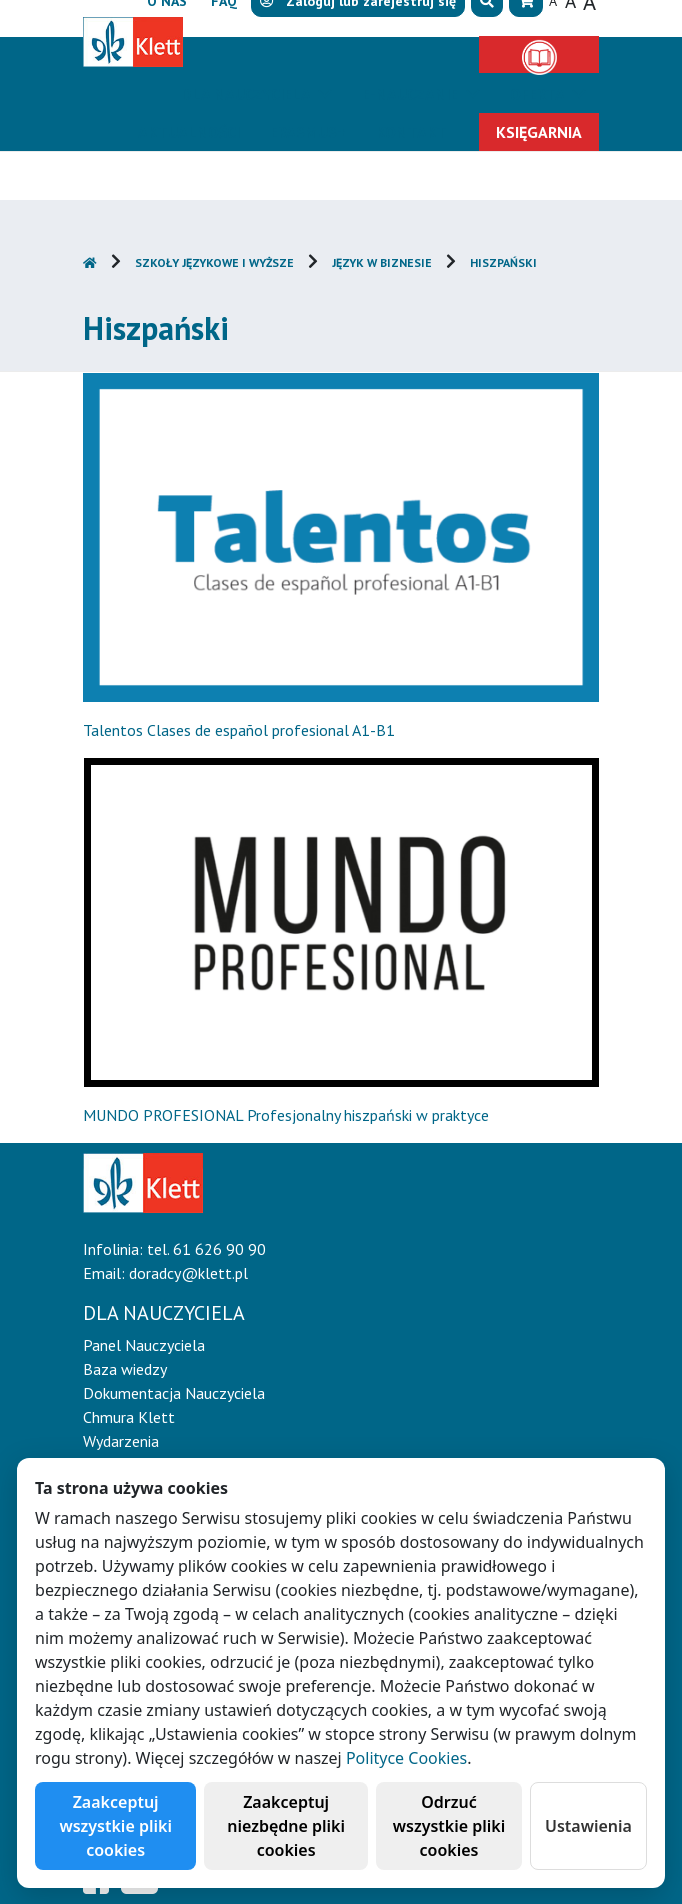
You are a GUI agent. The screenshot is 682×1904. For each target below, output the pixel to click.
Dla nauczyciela (247, 94)
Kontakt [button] (411, 132)
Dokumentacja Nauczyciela (174, 1393)
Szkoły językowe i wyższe (214, 262)
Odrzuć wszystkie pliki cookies (449, 1826)
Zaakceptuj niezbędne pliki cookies (286, 1826)
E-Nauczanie (412, 94)
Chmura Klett (129, 1417)
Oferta (539, 94)
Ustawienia (588, 1826)
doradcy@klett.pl (188, 1273)
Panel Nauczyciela (144, 1345)
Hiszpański (503, 262)
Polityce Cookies (406, 1758)
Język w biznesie (382, 262)
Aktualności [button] (189, 132)
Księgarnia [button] (539, 132)
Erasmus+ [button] (308, 132)
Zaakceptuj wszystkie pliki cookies (115, 1826)
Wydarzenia (121, 1441)
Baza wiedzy (125, 1369)
